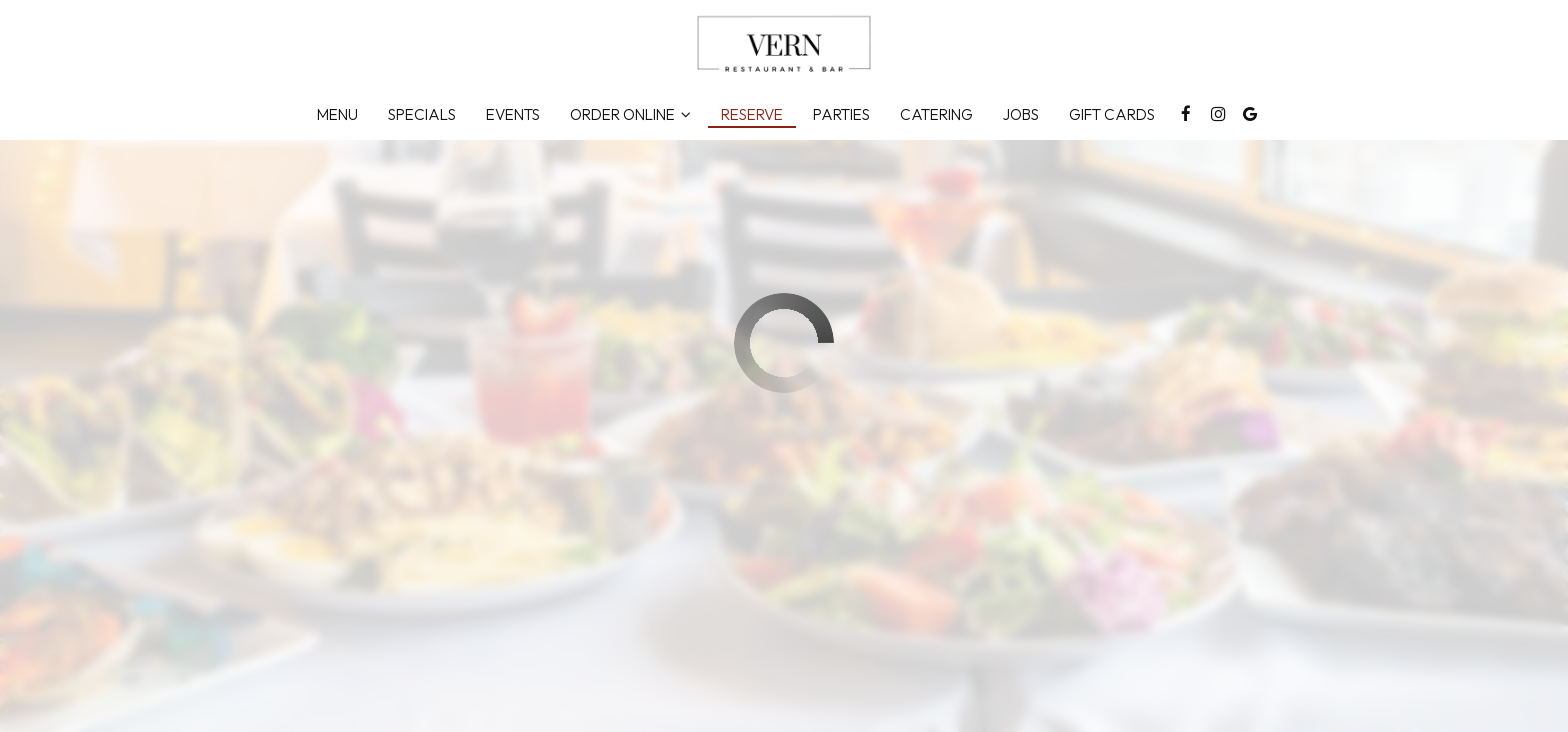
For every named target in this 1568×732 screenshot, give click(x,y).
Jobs (1021, 114)
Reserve (752, 114)
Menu (337, 114)
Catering (936, 114)
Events (513, 114)
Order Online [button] (630, 114)
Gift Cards (1112, 114)
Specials (422, 114)
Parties (841, 114)
